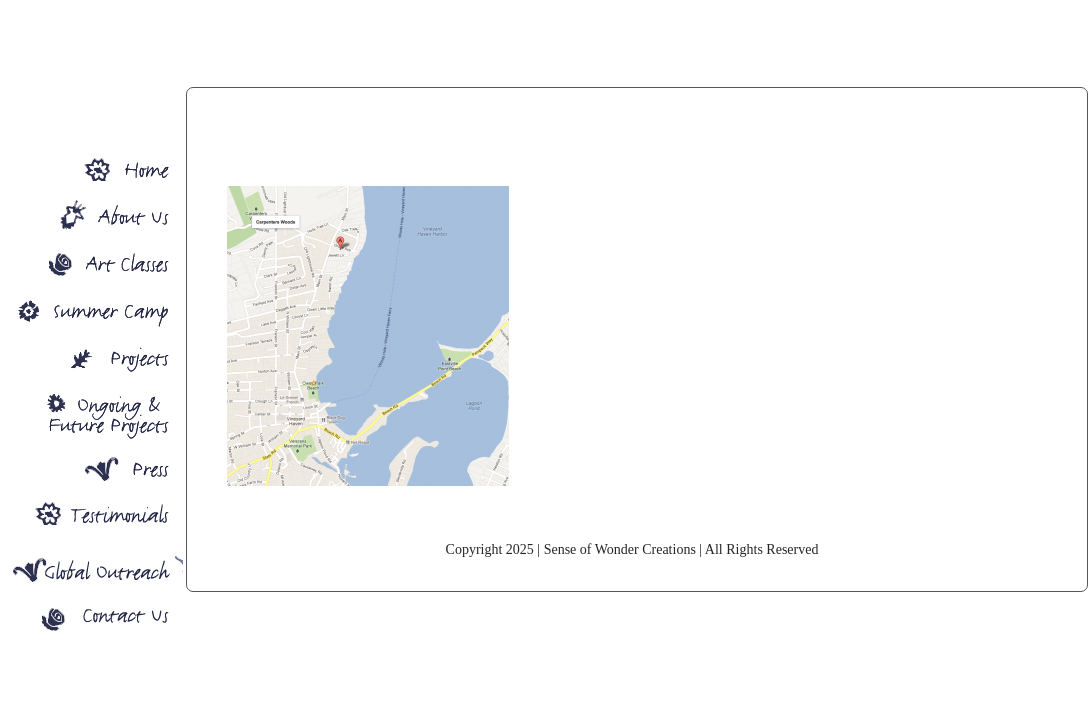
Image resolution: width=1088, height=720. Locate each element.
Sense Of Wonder (91, 161)
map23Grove (632, 157)
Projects (91, 357)
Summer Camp (91, 308)
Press (91, 470)
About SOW (91, 210)
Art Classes (91, 259)
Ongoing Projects (91, 414)
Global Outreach (91, 568)
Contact (91, 622)
